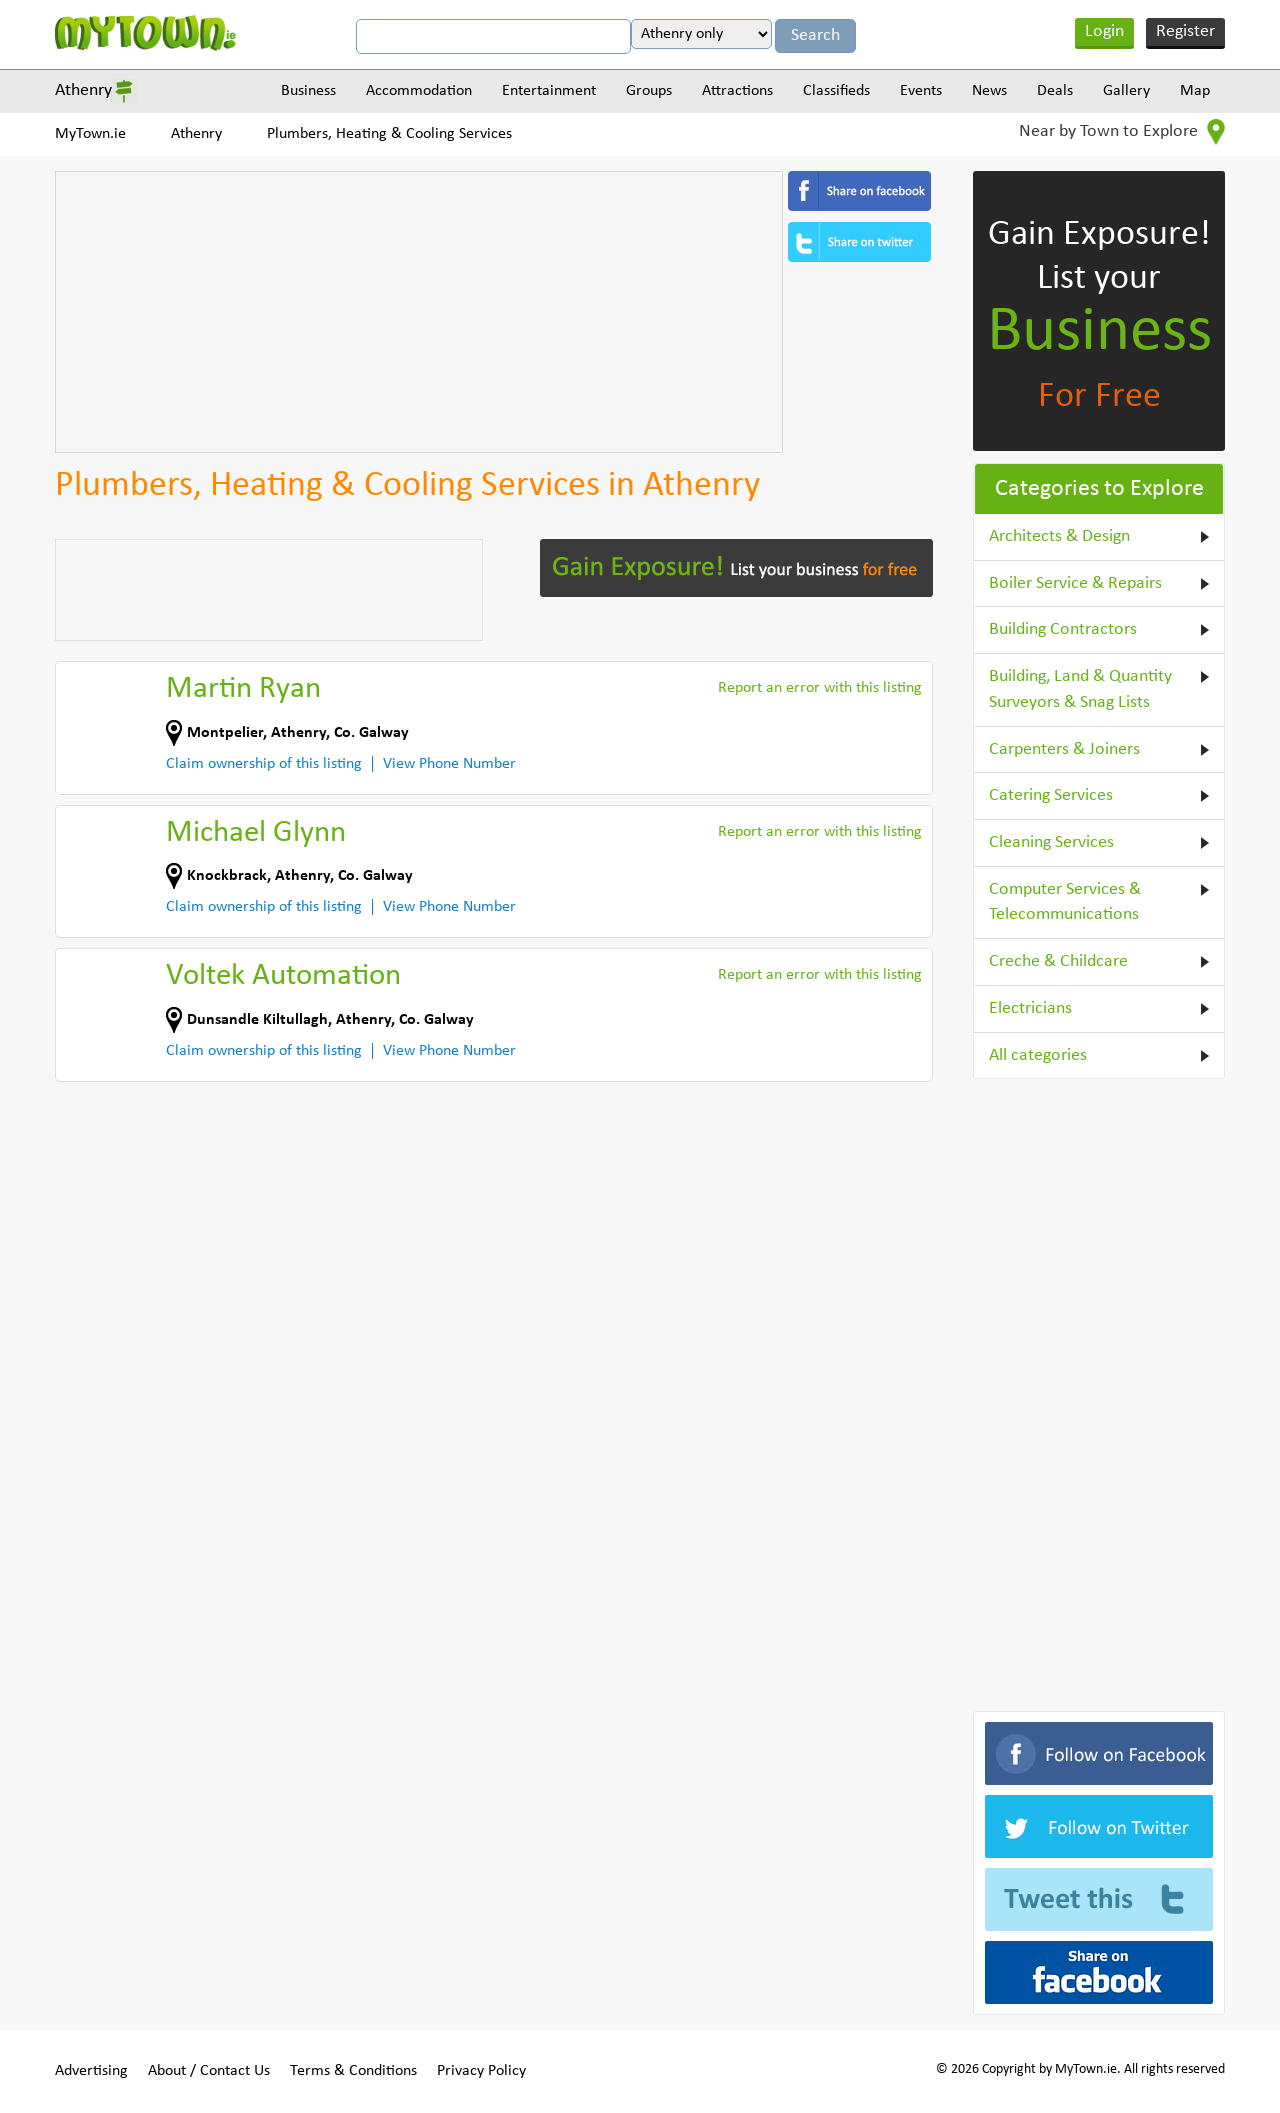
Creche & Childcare (1058, 961)
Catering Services (1051, 795)
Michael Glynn (256, 833)
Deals (1055, 91)
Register (1185, 31)
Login (1104, 31)
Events (921, 91)
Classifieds (836, 91)
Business (308, 91)
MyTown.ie (90, 134)
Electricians (1030, 1008)
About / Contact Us (209, 2071)
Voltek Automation (283, 976)
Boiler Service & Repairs (1075, 583)
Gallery (1126, 91)
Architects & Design (1059, 536)
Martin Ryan (243, 689)
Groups (649, 91)
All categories (1038, 1055)
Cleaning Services (1051, 842)
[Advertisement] (419, 312)
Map (1195, 91)
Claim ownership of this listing (264, 764)
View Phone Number (449, 764)
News (989, 91)
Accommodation (419, 91)
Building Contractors (1063, 629)
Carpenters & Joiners (1064, 749)
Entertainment (549, 91)
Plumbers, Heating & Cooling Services (389, 134)
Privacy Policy (481, 2071)
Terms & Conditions (353, 2071)
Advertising (91, 2071)
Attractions (737, 91)
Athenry (83, 90)
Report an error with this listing (820, 688)
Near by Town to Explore (1122, 132)
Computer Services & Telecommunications (1065, 902)
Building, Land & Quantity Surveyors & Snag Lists (1080, 689)
